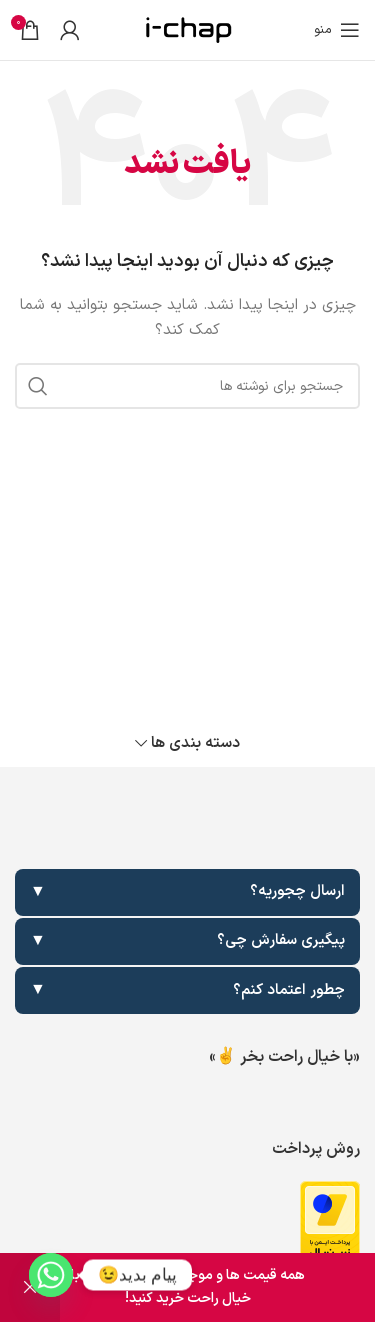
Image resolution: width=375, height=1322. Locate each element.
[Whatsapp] (51, 1275)
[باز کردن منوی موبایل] (337, 30)
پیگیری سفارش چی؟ (187, 941)
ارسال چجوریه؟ (187, 892)
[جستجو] (187, 386)
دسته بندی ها (195, 743)
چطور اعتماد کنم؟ (187, 990)
